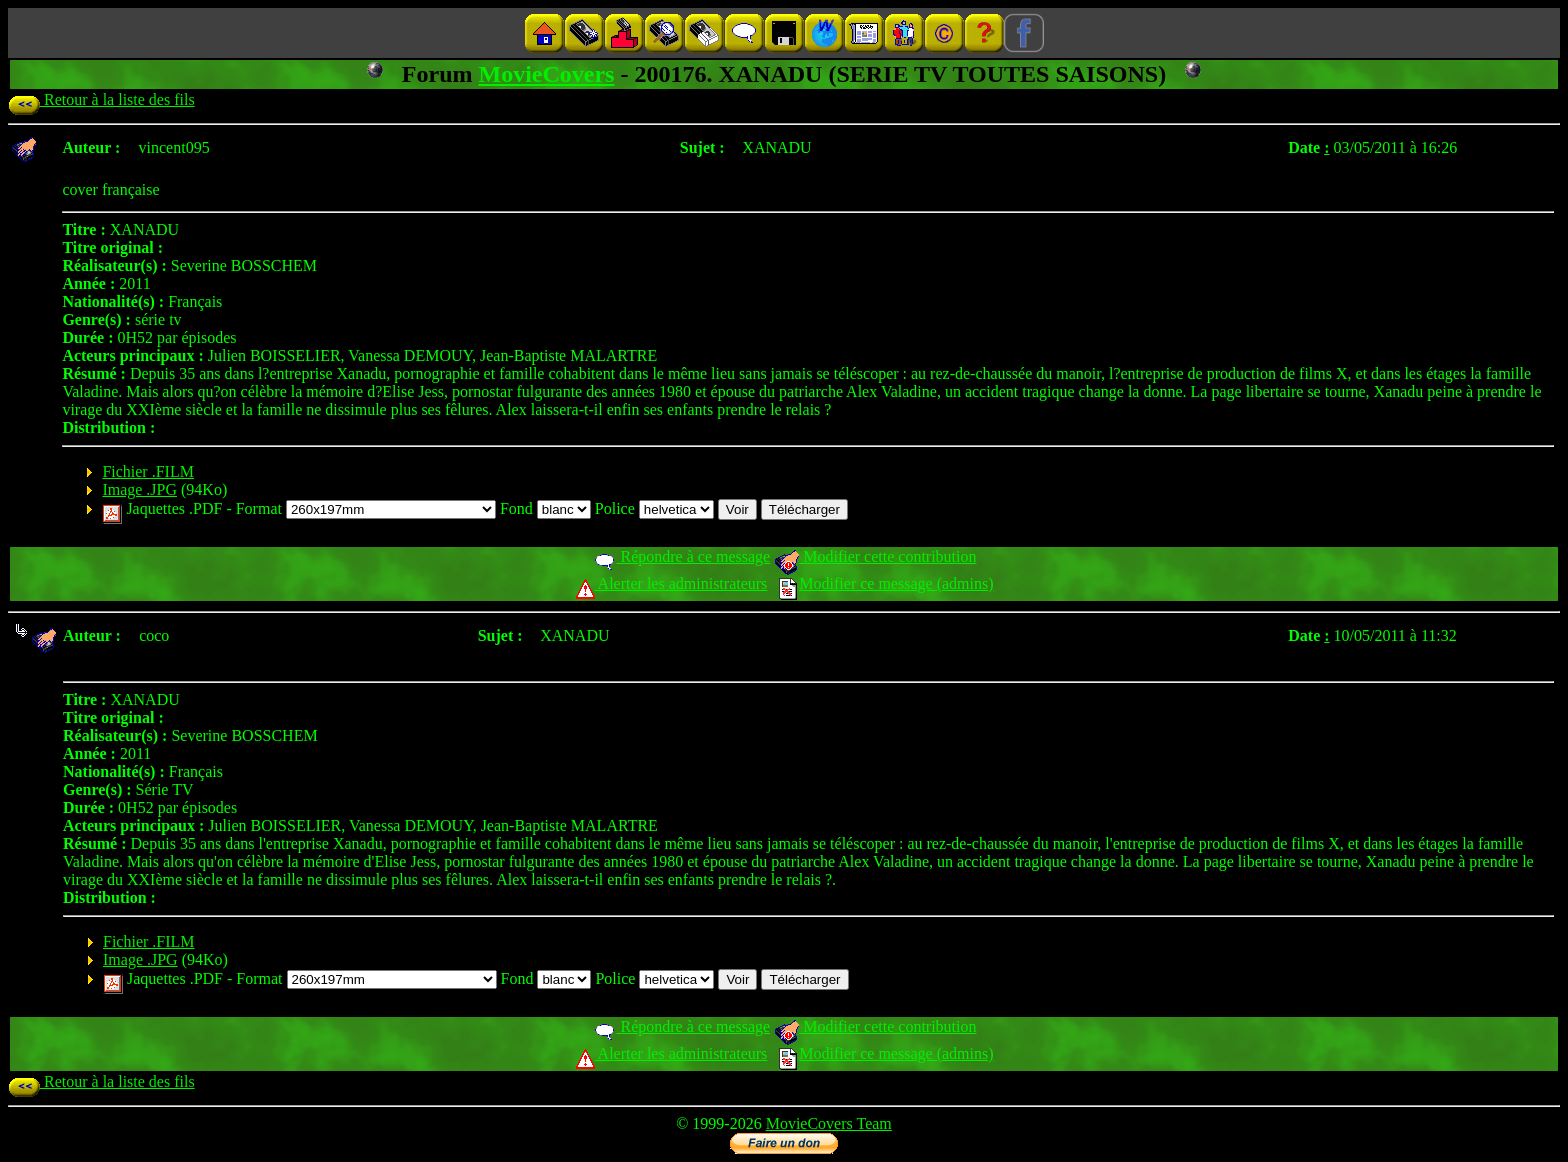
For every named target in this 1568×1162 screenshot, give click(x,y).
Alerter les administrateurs (671, 583)
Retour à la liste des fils (101, 99)
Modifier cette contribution (875, 556)
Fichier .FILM (148, 471)
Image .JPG (139, 489)
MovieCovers (547, 74)
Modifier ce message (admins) (886, 583)
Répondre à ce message (681, 556)
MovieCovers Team (829, 1123)
